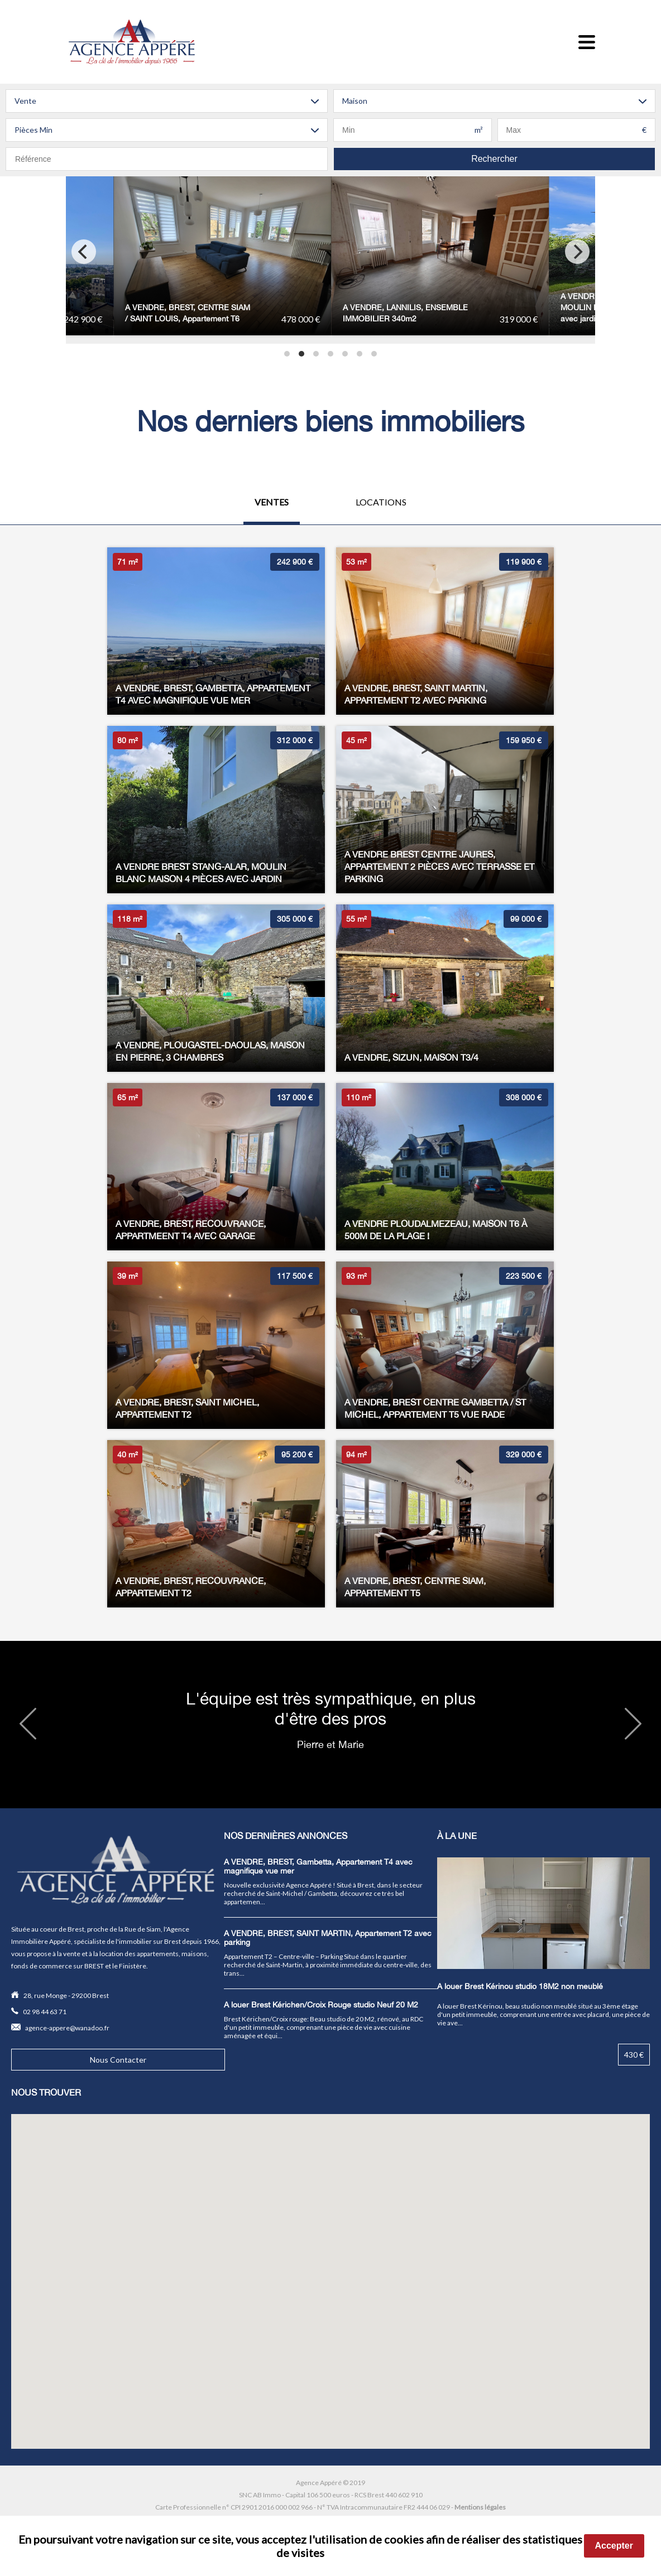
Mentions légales (480, 2507)
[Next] (577, 251)
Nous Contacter (118, 2059)
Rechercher (494, 158)
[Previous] (83, 251)
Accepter (614, 2545)
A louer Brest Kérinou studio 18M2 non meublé (520, 1986)
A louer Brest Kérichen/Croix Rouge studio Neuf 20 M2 (321, 2004)
